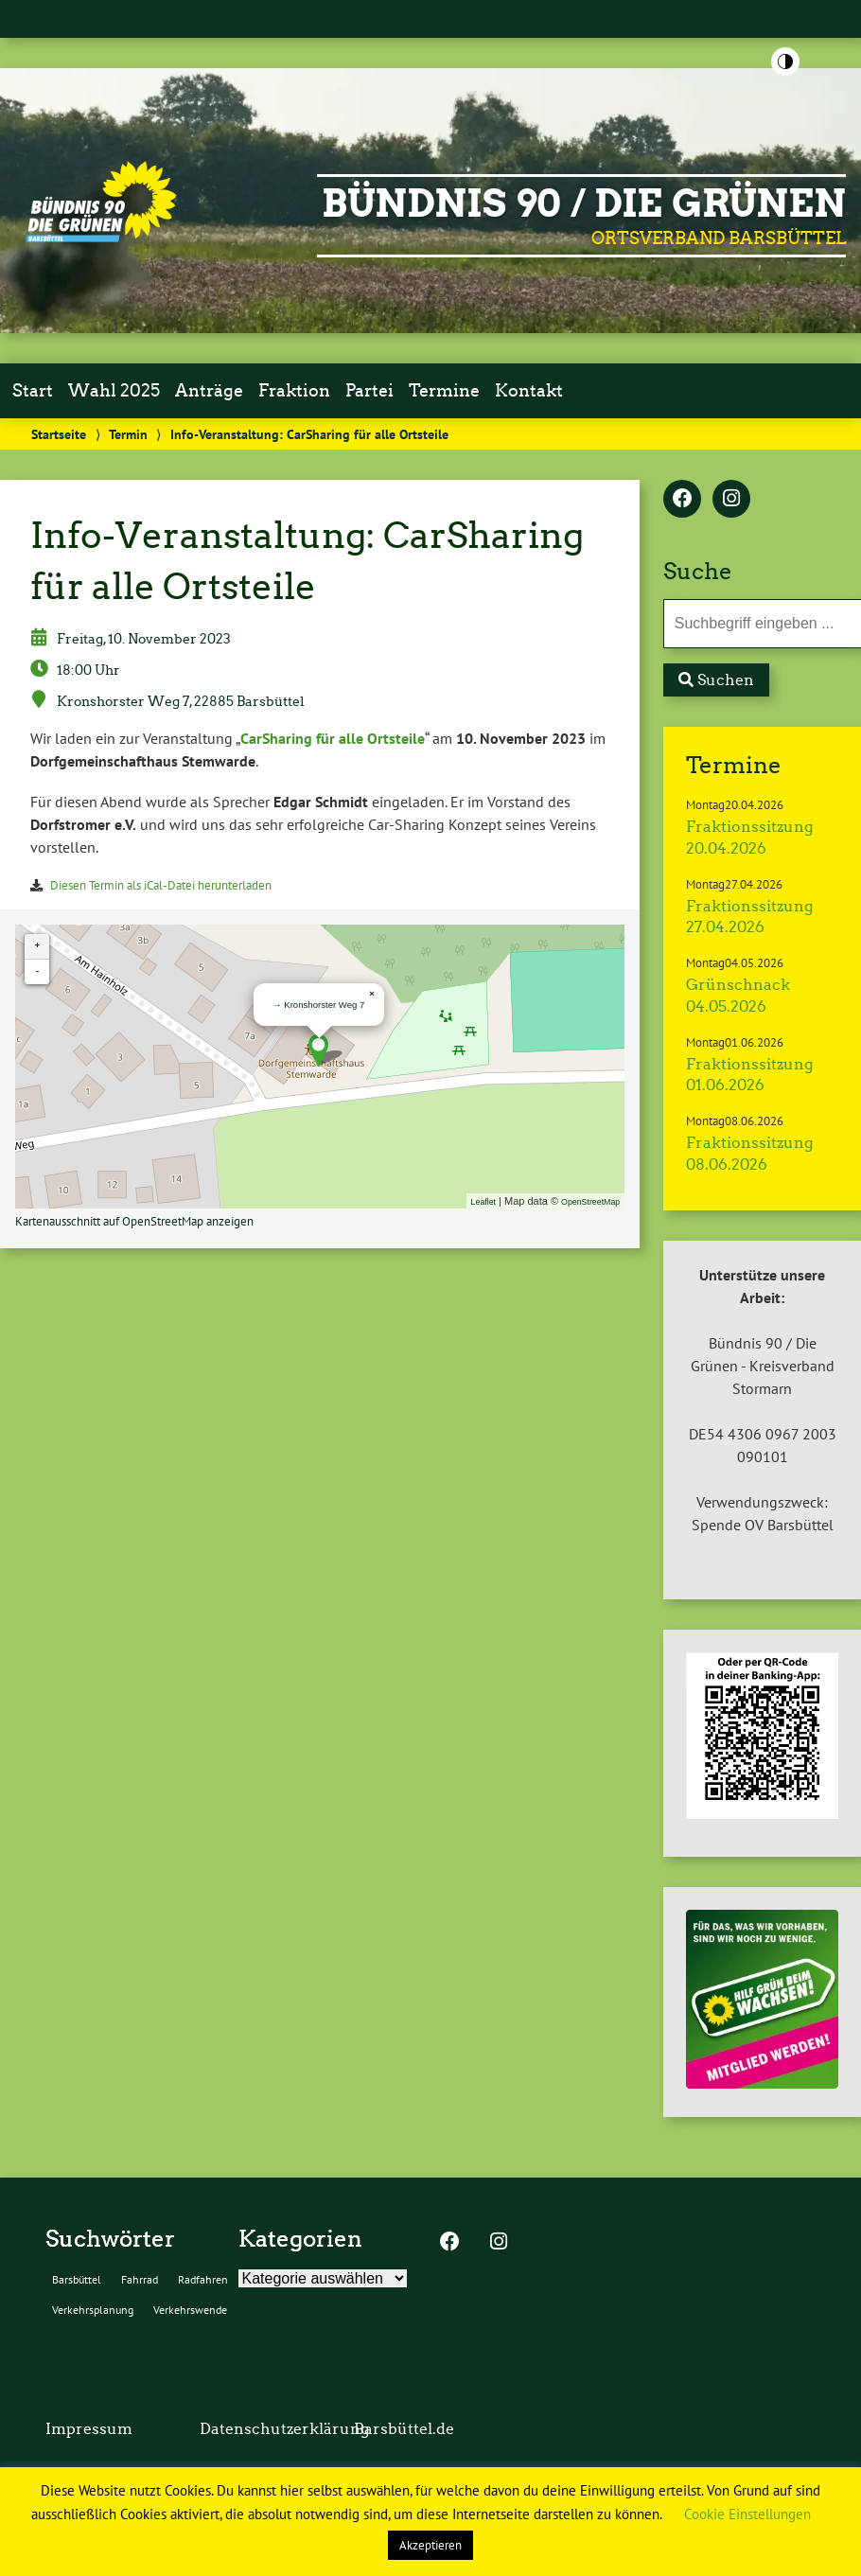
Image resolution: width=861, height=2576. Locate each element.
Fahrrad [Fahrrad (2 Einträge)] (139, 2279)
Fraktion (294, 390)
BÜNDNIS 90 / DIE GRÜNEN (584, 203)
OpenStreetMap (590, 1202)
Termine (444, 390)
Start (32, 390)
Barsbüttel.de (404, 2429)
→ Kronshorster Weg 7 (318, 1004)
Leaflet (483, 1202)
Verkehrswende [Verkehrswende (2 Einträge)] (190, 2310)
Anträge (209, 390)
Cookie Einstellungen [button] (747, 2514)
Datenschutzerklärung (284, 2429)
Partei (369, 390)
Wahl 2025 (114, 390)
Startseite (58, 434)
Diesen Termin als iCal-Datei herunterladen (161, 885)
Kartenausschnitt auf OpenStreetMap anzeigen (134, 1221)
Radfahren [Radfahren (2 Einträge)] (203, 2279)
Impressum (88, 2429)
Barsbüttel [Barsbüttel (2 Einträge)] (76, 2279)
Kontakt (529, 390)
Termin (128, 434)
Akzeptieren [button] (430, 2545)
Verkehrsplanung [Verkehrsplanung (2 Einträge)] (92, 2310)
